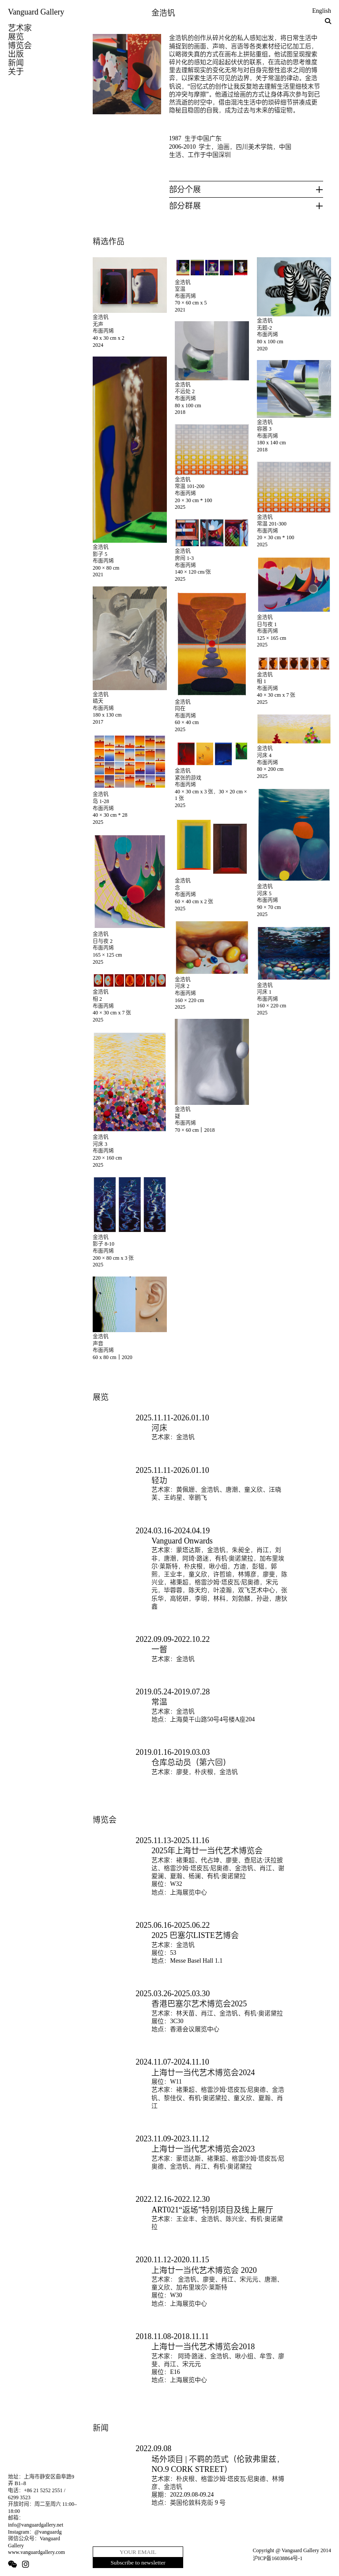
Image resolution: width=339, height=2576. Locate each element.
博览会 (20, 45)
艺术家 (20, 27)
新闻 (16, 62)
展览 (16, 36)
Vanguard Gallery (36, 12)
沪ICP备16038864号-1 (278, 2558)
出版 (16, 53)
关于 (16, 71)
